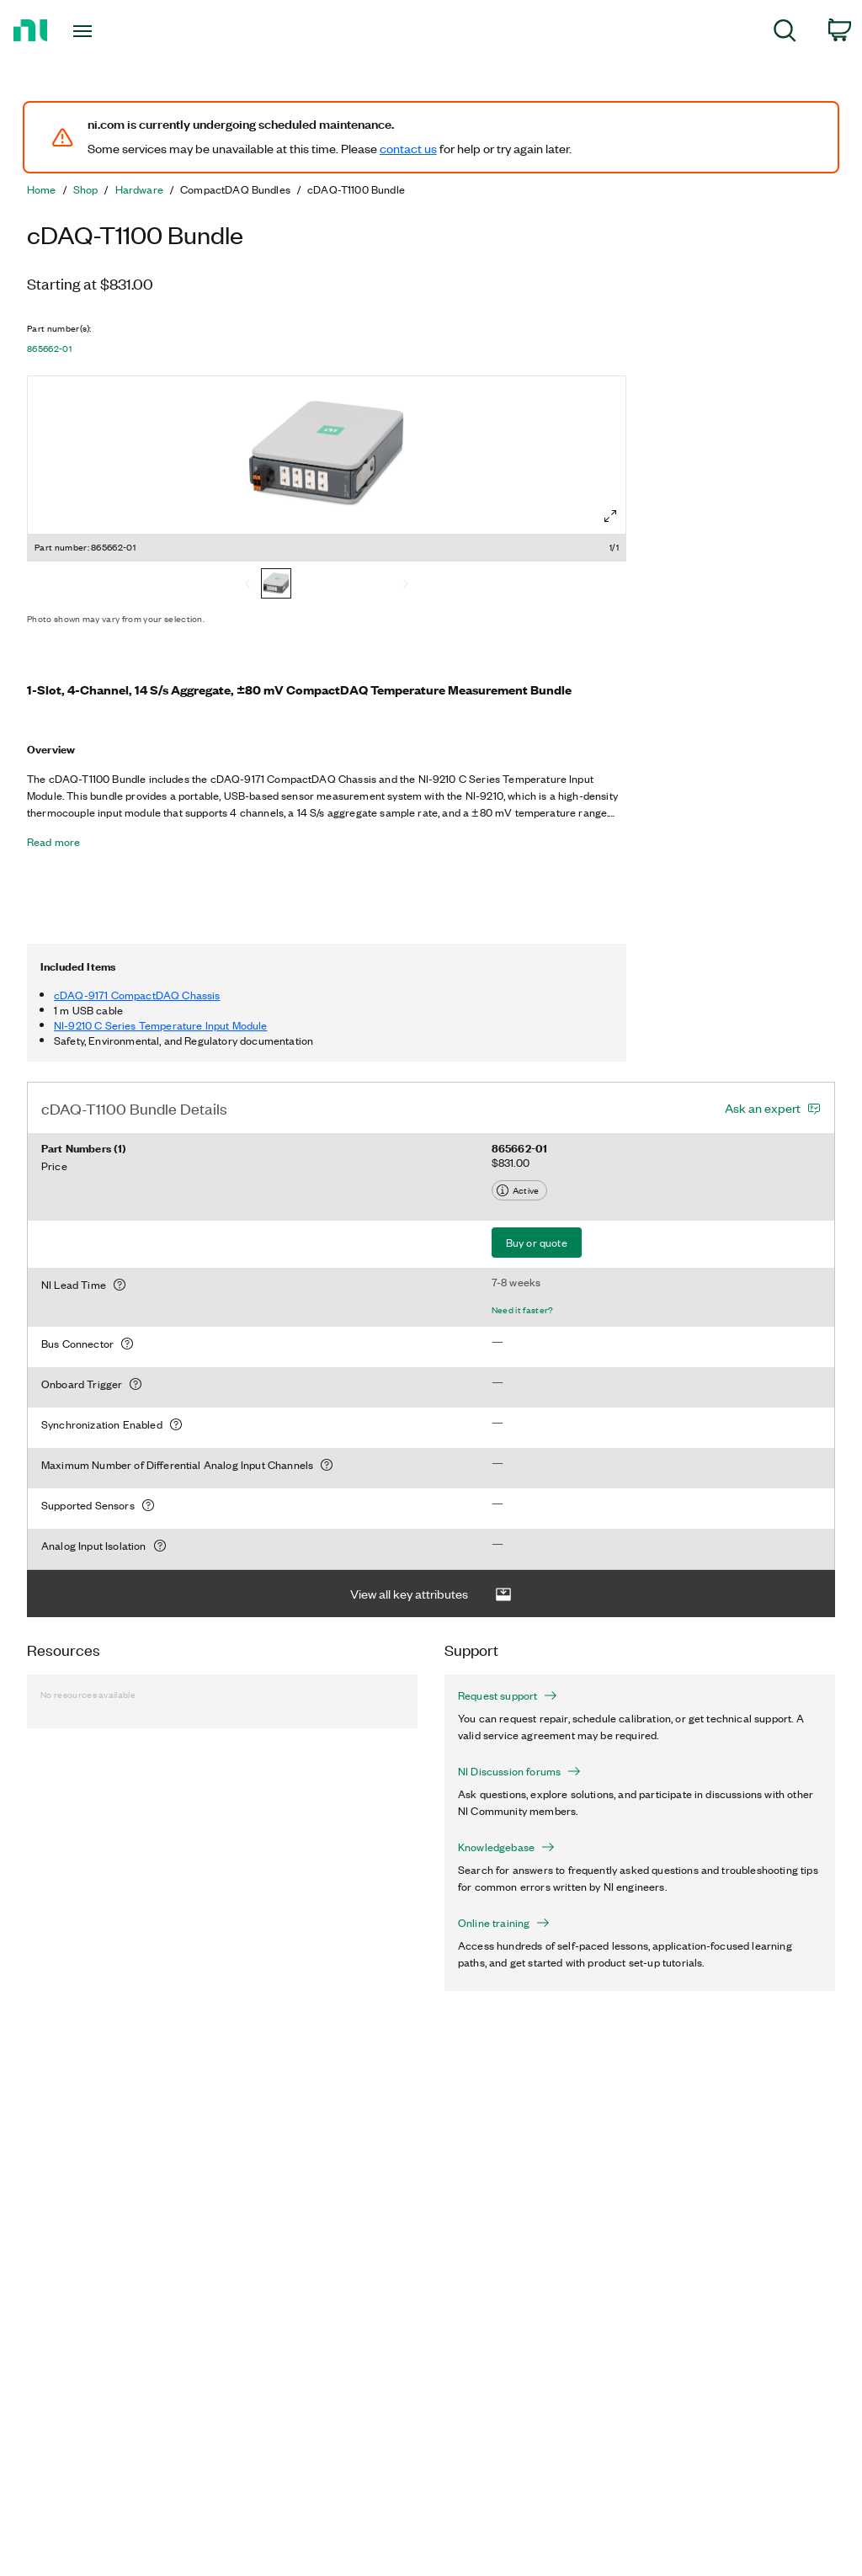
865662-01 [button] (49, 348)
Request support (507, 1695)
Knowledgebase (506, 1847)
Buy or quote (536, 1242)
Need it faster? (523, 1310)
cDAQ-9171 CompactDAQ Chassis (137, 995)
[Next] (405, 585)
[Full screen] (610, 516)
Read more (53, 841)
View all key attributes (431, 1594)
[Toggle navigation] (112, 31)
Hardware (139, 189)
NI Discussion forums (519, 1771)
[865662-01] (276, 585)
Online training (504, 1922)
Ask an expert (763, 1107)
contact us (408, 148)
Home (41, 189)
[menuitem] (785, 33)
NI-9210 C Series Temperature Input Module (161, 1025)
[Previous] (247, 585)
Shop (85, 189)
